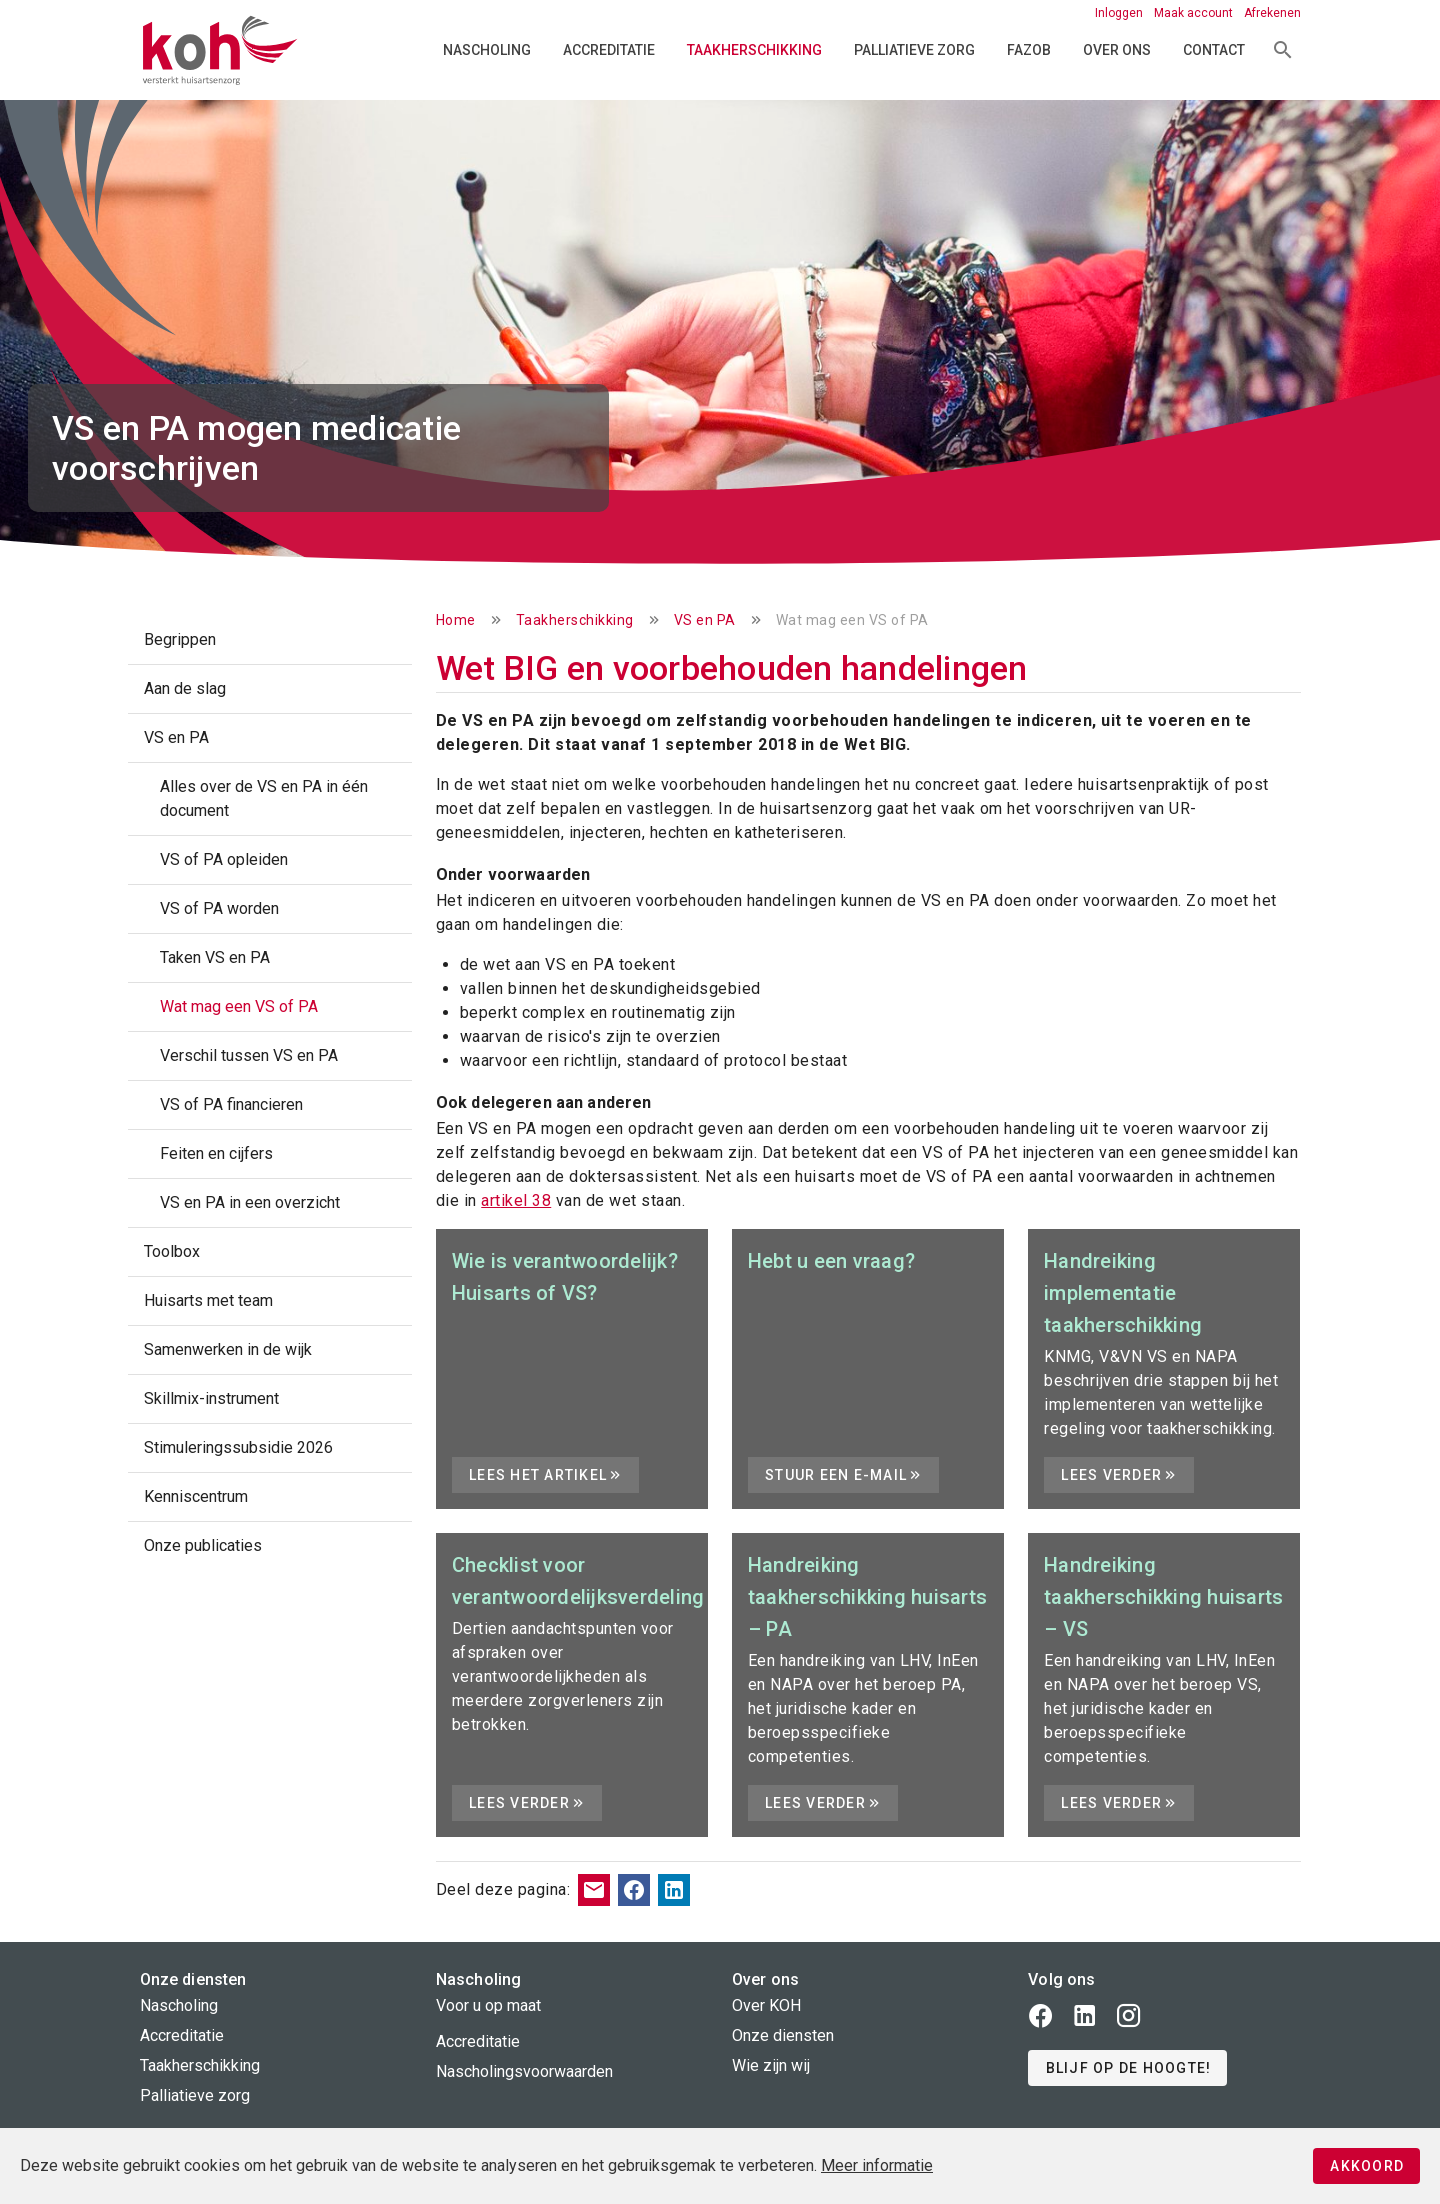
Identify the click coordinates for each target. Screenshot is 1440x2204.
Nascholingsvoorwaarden (524, 2071)
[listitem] (270, 640)
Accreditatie (609, 50)
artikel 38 (516, 1200)
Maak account (1195, 13)
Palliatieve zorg (914, 50)
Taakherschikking (754, 50)
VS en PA (705, 620)
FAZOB (1029, 50)
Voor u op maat (488, 2005)
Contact (1214, 50)
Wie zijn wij (771, 2065)
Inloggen (1120, 13)
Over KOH (766, 2005)
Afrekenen (1272, 13)
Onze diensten (783, 2035)
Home (456, 620)
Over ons (1117, 50)
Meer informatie (877, 2165)
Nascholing (487, 50)
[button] (1127, 2068)
